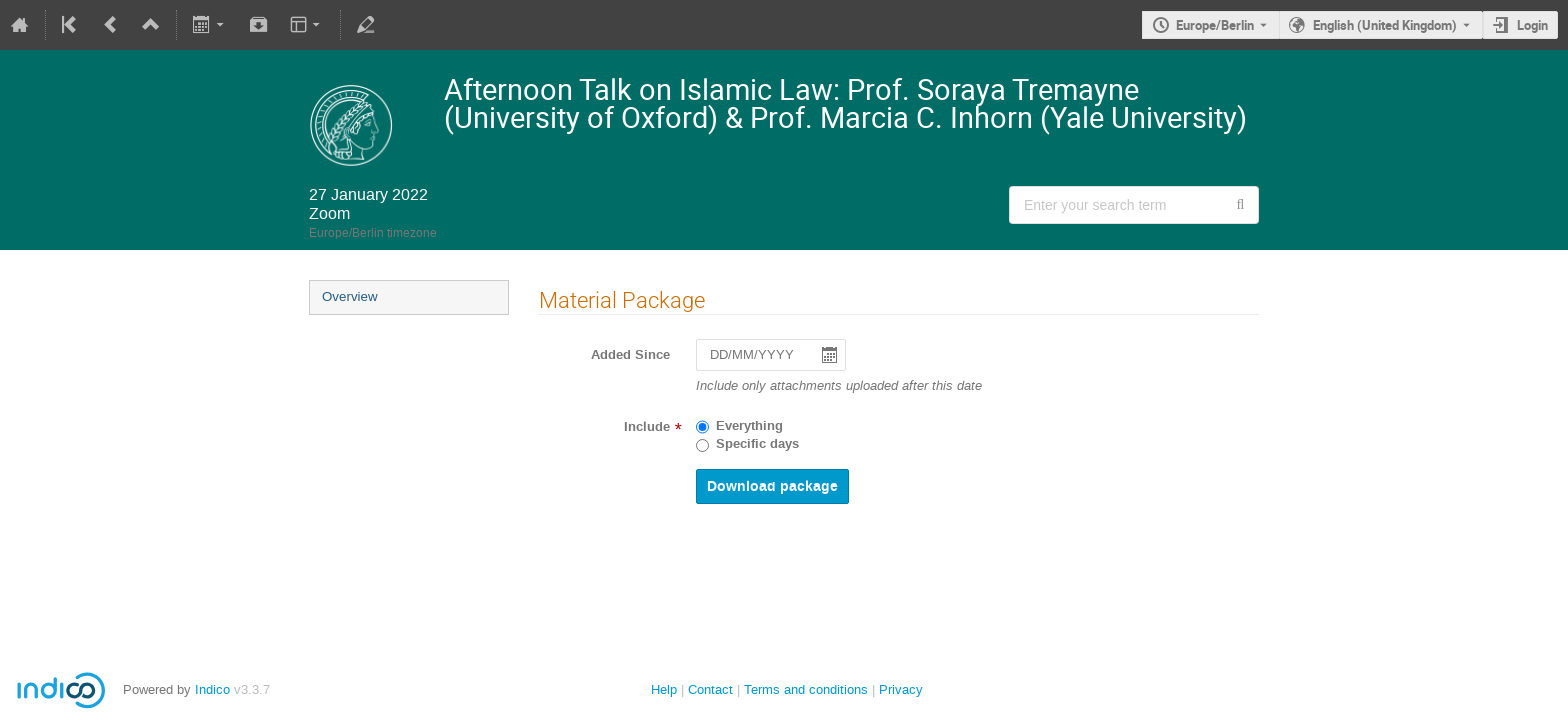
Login (1532, 25)
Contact (710, 689)
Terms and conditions (806, 689)
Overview (350, 296)
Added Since (630, 355)
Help (664, 689)
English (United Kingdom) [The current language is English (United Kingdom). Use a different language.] (1385, 25)
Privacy (901, 689)
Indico (212, 689)
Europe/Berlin (1215, 25)
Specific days (757, 444)
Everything (749, 426)
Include (647, 427)
